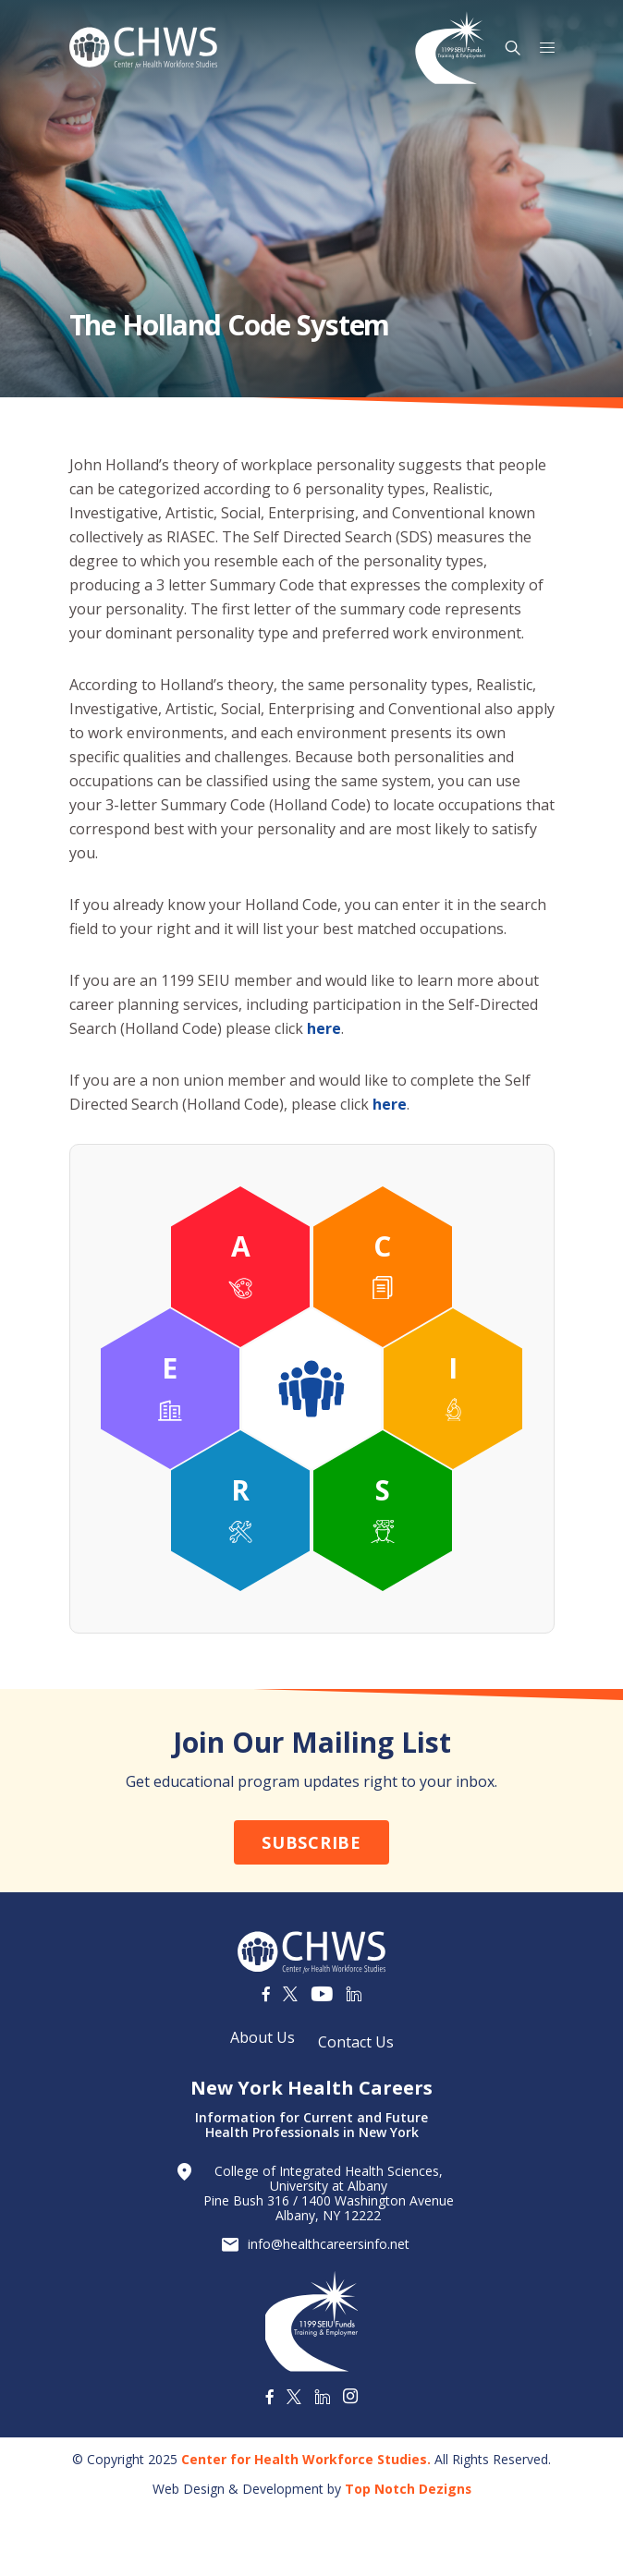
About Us (262, 2037)
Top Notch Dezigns (407, 2488)
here (324, 1028)
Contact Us (356, 2042)
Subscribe (311, 1842)
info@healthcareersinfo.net (328, 2244)
